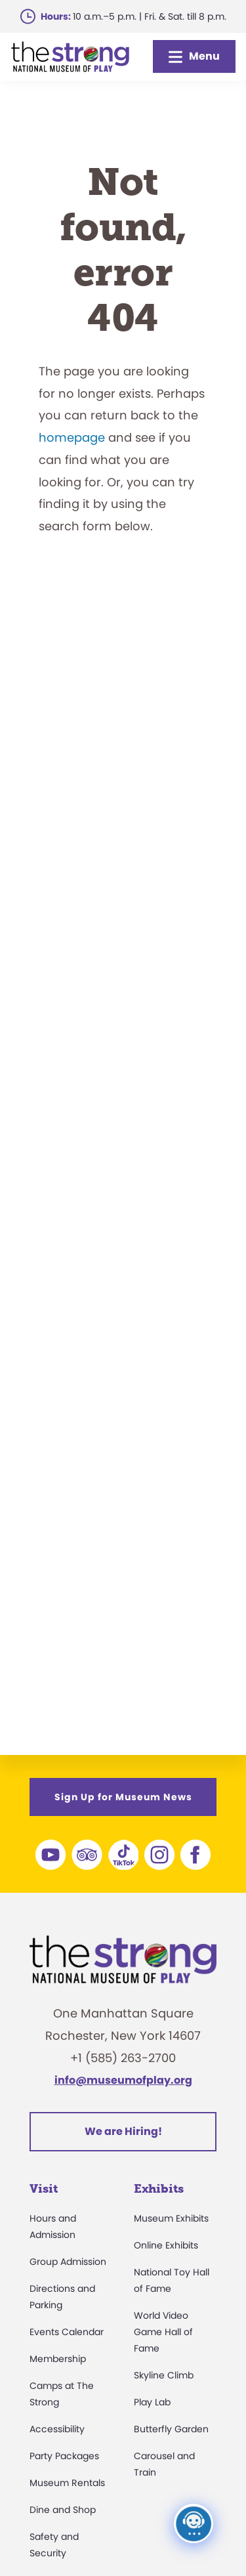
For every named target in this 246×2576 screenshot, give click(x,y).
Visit (44, 2189)
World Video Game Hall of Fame (163, 2332)
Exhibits (159, 2189)
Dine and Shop (63, 2509)
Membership (58, 2358)
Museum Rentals (67, 2482)
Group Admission (68, 2261)
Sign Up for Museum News (123, 1797)
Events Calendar (67, 2331)
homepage (72, 437)
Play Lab (152, 2402)
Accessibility (57, 2429)
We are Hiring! (123, 2131)
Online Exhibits (166, 2245)
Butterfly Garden (171, 2429)
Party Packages (64, 2455)
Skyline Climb (164, 2375)
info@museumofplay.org (123, 2080)
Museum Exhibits (171, 2218)
